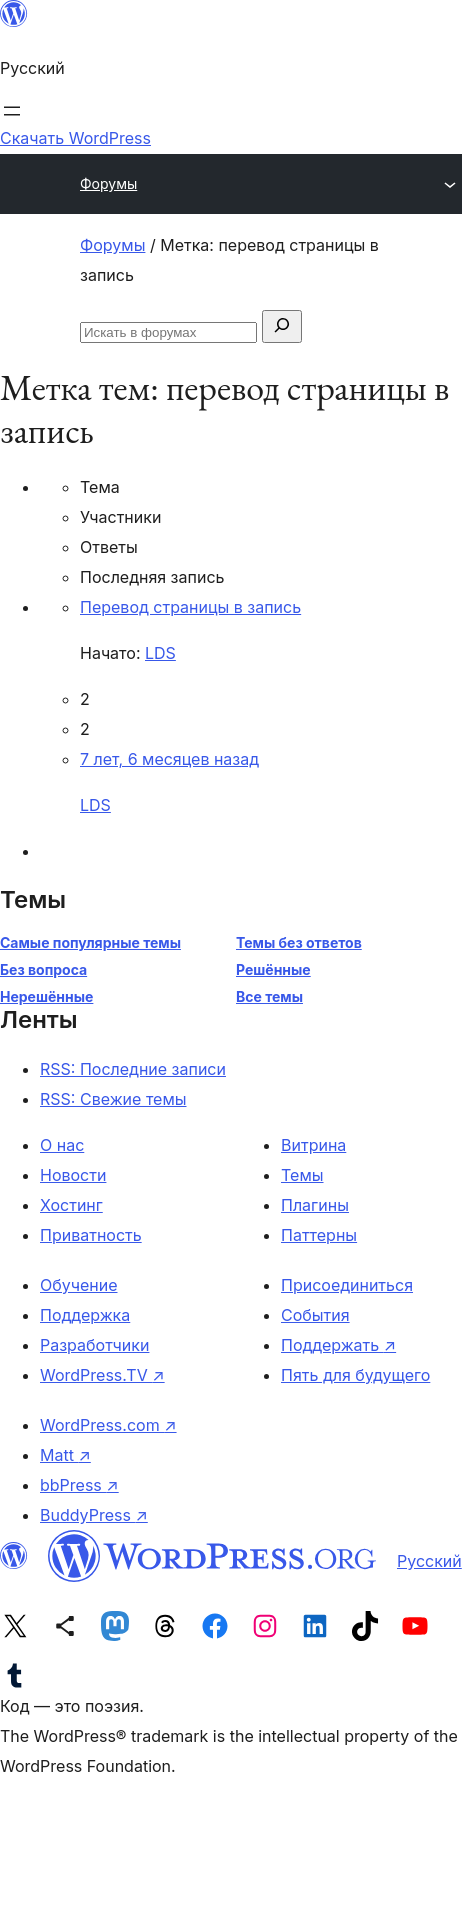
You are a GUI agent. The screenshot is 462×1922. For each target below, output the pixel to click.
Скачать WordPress (75, 138)
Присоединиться (347, 1285)
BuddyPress (94, 1515)
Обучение (79, 1285)
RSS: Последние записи (133, 1069)
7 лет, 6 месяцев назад (169, 759)
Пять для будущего (355, 1375)
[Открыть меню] (12, 111)
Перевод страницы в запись (190, 607)
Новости (73, 1175)
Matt (65, 1455)
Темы (302, 1175)
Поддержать (338, 1345)
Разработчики (94, 1345)
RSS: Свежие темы (113, 1099)
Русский (429, 1561)
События (315, 1315)
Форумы (108, 183)
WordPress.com (108, 1425)
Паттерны (319, 1235)
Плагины (315, 1205)
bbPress (79, 1485)
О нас (62, 1145)
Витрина (313, 1145)
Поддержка (85, 1315)
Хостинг (71, 1205)
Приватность (91, 1235)
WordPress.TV (102, 1375)
